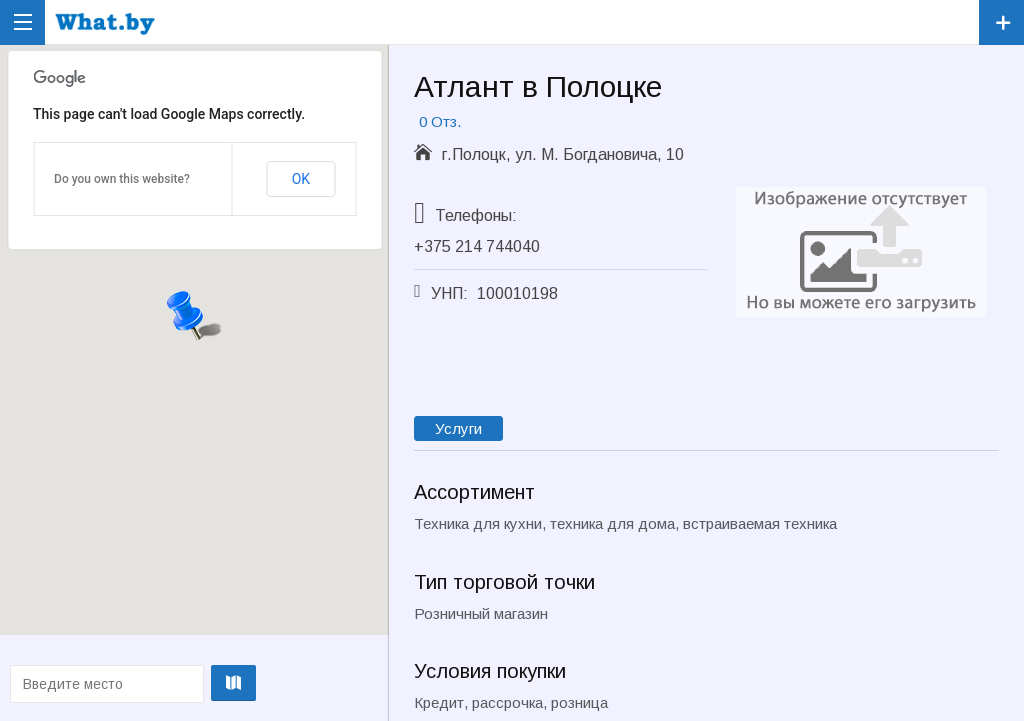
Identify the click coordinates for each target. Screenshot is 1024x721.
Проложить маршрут (192, 683)
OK (301, 179)
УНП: (449, 293)
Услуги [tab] (458, 428)
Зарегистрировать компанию (1001, 22)
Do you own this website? (122, 179)
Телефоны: (476, 215)
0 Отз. (440, 121)
